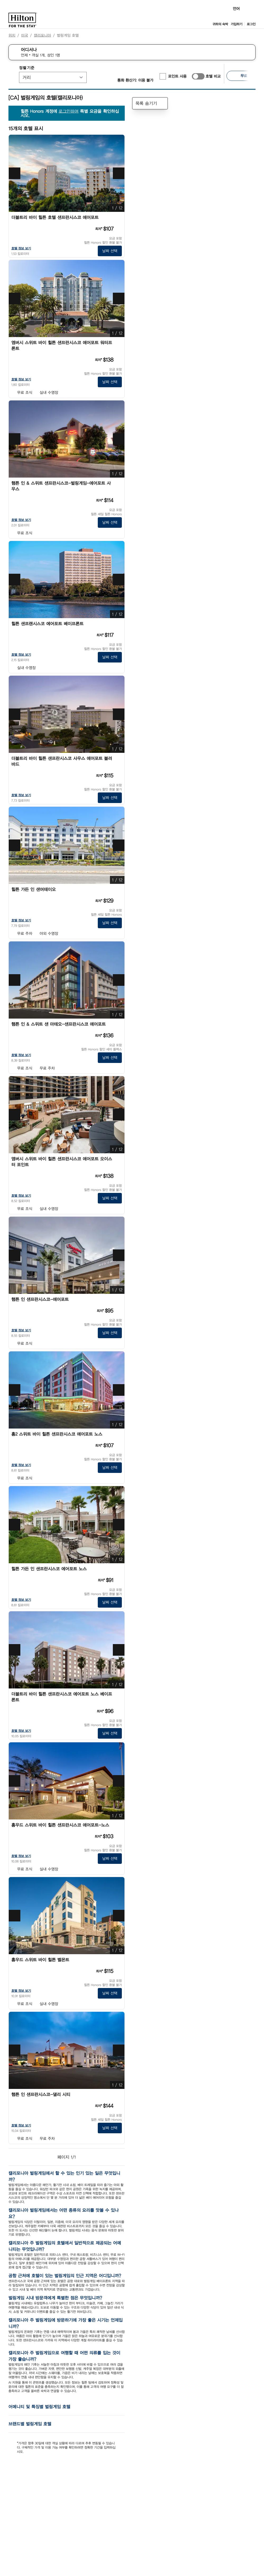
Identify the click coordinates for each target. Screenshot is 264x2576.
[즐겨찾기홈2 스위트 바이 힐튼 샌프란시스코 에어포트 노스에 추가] (118, 1434)
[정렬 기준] (53, 77)
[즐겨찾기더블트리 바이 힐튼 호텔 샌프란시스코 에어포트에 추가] (118, 217)
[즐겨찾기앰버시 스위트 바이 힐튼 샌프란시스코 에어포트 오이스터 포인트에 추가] (118, 1159)
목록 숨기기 (150, 103)
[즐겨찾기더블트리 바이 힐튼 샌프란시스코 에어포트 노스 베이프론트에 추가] (118, 1694)
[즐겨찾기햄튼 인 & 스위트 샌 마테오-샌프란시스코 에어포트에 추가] (118, 1024)
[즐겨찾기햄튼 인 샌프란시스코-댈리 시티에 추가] (118, 2094)
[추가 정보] (118, 228)
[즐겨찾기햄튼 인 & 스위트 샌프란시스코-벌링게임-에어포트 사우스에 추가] (118, 483)
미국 (24, 35)
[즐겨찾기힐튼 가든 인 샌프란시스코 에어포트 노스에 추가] (118, 1569)
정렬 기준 (26, 68)
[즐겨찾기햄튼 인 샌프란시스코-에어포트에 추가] (118, 1299)
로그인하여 (68, 111)
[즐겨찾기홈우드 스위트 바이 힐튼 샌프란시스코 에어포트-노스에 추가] (118, 1825)
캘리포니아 (42, 35)
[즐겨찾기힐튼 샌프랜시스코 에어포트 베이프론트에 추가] (118, 624)
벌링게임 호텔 (68, 35)
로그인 (251, 24)
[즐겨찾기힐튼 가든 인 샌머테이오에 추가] (118, 889)
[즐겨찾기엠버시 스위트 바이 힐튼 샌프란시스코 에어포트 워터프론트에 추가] (118, 343)
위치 (11, 35)
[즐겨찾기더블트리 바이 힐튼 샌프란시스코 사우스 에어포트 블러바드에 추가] (118, 758)
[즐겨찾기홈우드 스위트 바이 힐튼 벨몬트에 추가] (118, 1960)
